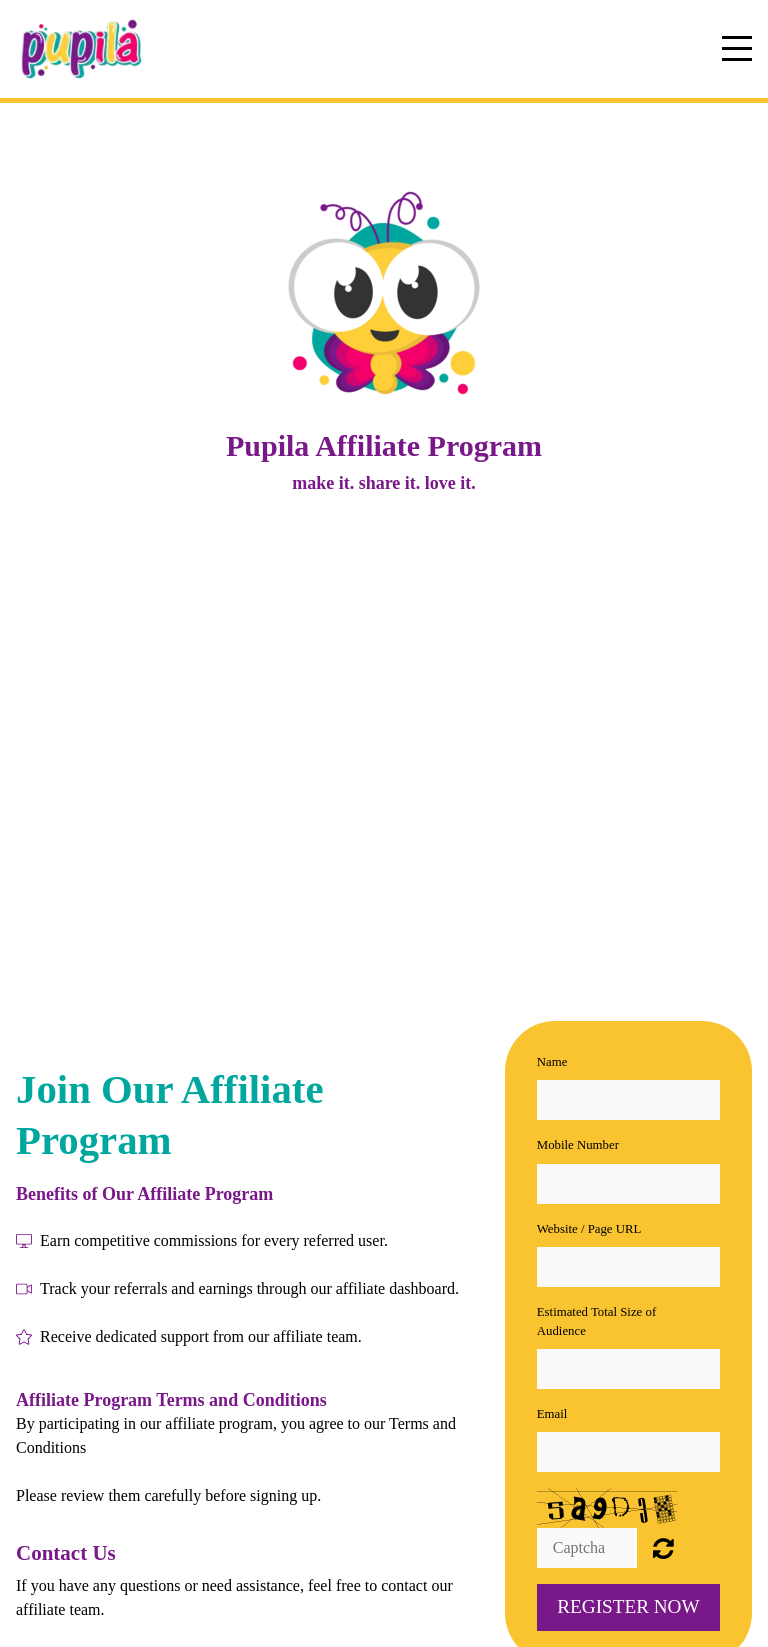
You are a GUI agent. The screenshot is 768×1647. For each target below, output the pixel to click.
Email (552, 1414)
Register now (628, 1606)
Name (552, 1062)
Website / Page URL (589, 1229)
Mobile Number (578, 1145)
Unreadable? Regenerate (663, 1548)
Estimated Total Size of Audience (596, 1321)
